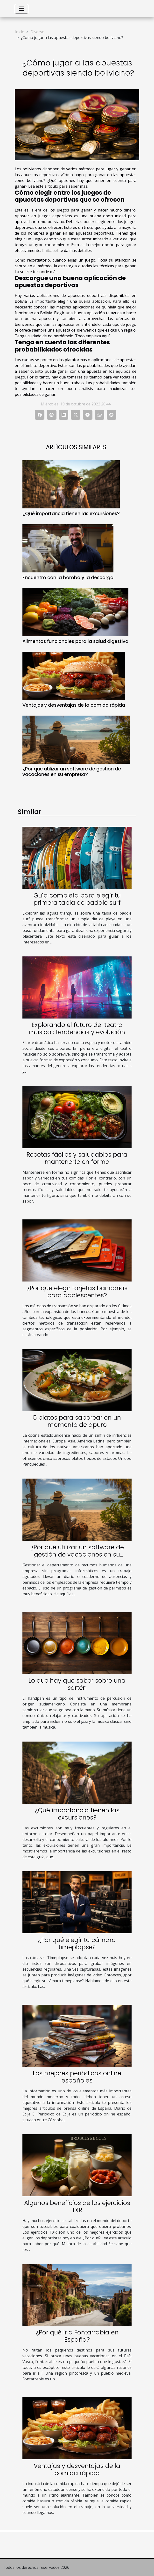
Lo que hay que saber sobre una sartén (77, 1684)
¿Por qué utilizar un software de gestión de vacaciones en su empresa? (71, 772)
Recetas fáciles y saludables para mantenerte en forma (77, 1158)
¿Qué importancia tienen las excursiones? (71, 513)
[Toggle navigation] (21, 8)
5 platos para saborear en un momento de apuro (77, 1421)
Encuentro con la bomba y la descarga (67, 577)
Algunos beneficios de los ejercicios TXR (77, 2206)
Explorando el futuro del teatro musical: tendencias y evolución (77, 1028)
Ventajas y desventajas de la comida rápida (73, 705)
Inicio (19, 31)
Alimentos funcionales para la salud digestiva (75, 641)
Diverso (37, 31)
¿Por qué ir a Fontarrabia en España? (77, 2336)
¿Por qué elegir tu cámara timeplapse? (77, 1943)
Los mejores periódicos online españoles (77, 2077)
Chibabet (50, 250)
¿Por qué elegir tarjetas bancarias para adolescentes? (77, 1292)
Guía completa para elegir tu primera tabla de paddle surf (77, 899)
